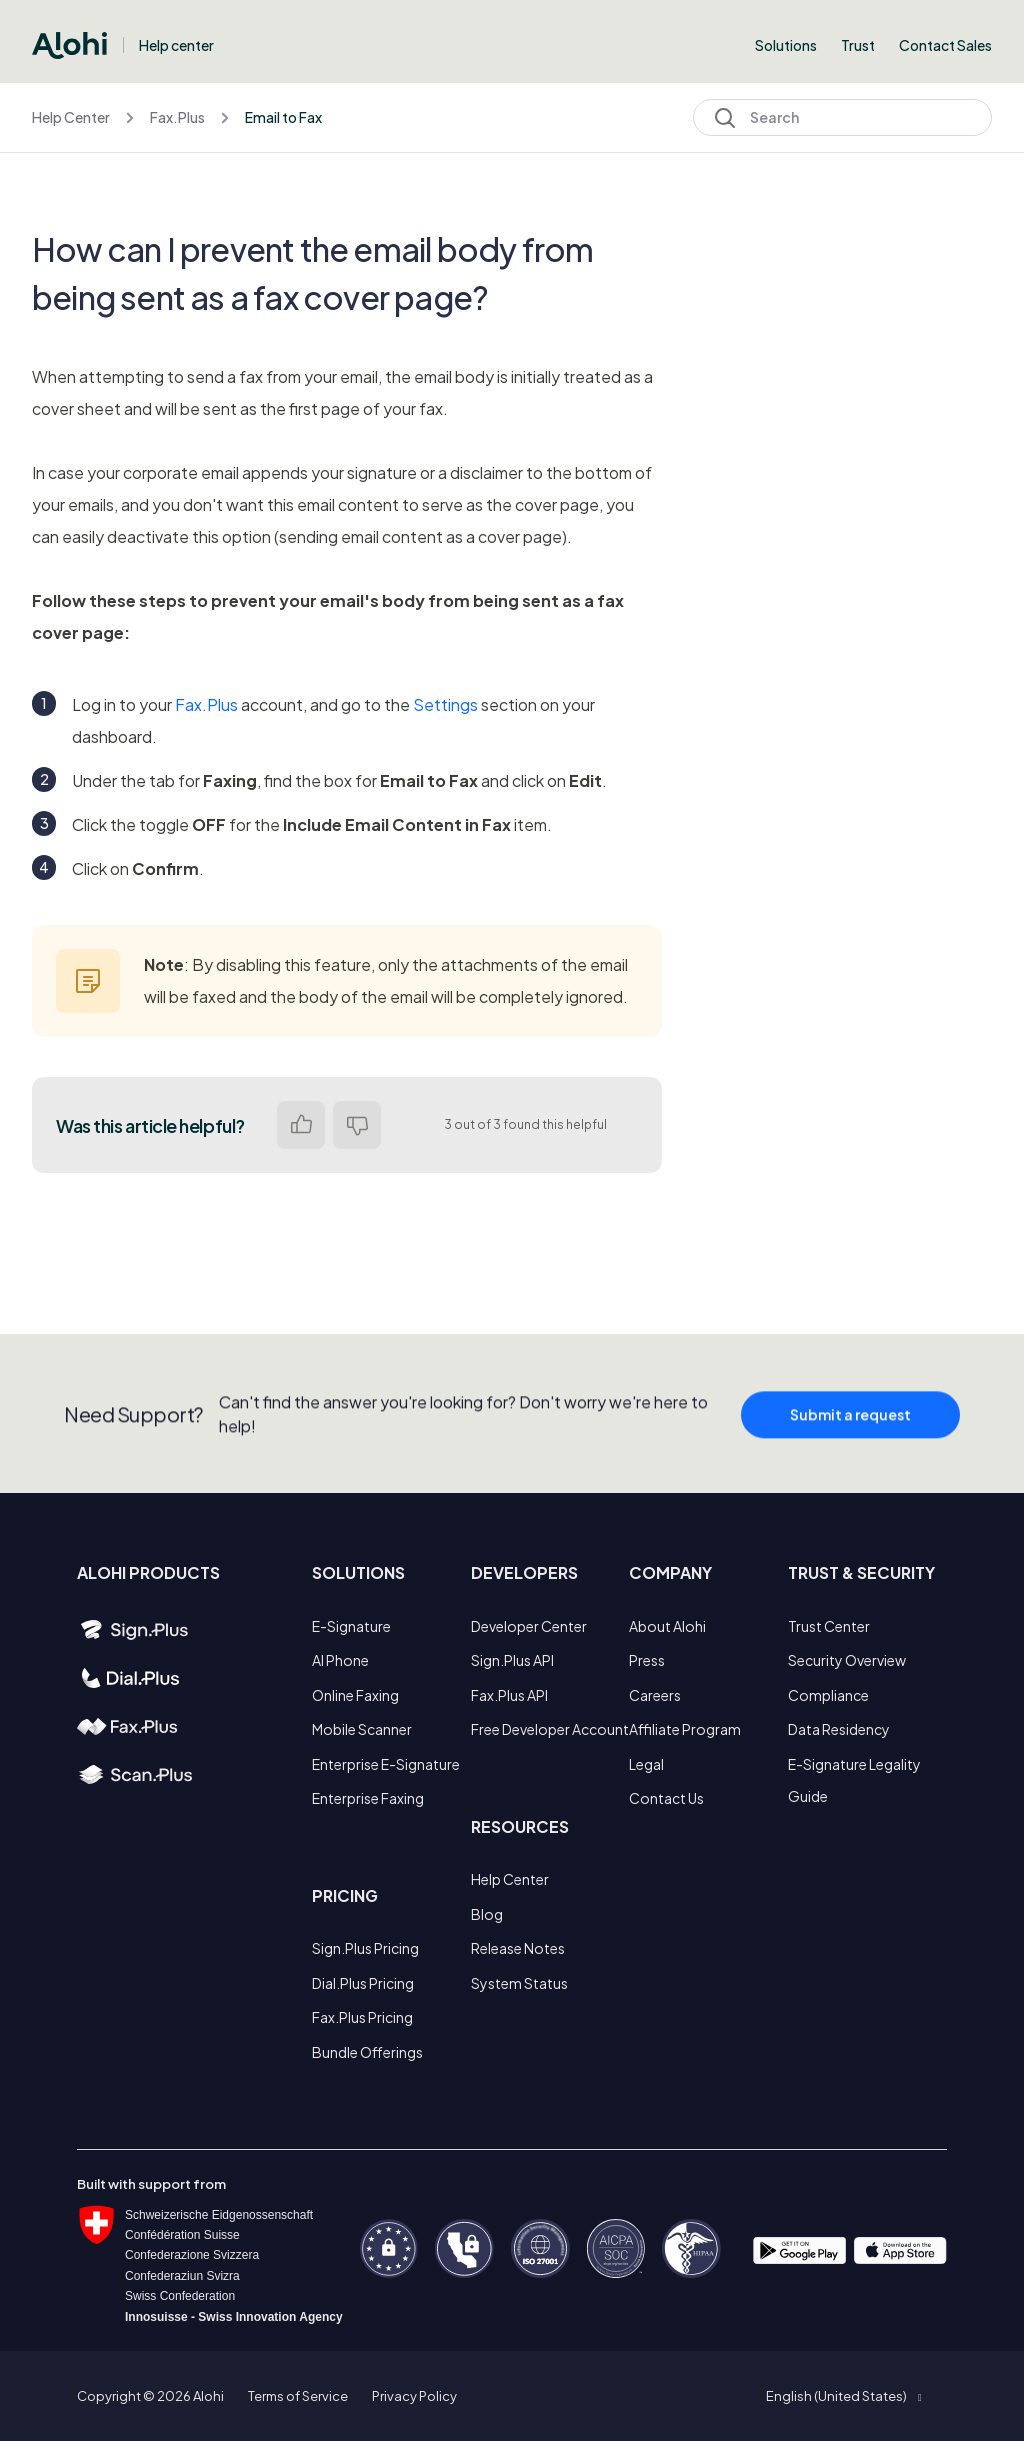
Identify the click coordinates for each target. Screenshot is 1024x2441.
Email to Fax (283, 117)
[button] (843, 2396)
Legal (646, 1764)
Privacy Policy (414, 2396)
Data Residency (839, 1729)
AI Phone (340, 1660)
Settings (445, 704)
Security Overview (847, 1660)
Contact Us (666, 1798)
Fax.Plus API (509, 1695)
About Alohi (667, 1626)
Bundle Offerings (367, 2052)
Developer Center (529, 1626)
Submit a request (850, 1429)
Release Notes (518, 1948)
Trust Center (829, 1626)
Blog (487, 1914)
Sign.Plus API (512, 1660)
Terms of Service (298, 2396)
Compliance (828, 1695)
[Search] (842, 117)
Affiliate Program (685, 1729)
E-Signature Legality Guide (854, 1780)
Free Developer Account (550, 1729)
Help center (176, 45)
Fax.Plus (177, 117)
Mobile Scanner (362, 1729)
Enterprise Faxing (368, 1798)
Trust (858, 45)
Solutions (786, 45)
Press (647, 1660)
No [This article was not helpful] (357, 1125)
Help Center (71, 117)
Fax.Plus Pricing (362, 2017)
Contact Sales (945, 45)
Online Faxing (355, 1695)
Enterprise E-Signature (386, 1764)
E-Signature (351, 1626)
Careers (655, 1695)
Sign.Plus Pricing (365, 1948)
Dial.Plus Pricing (363, 1983)
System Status (519, 1983)
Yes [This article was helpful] (301, 1125)
